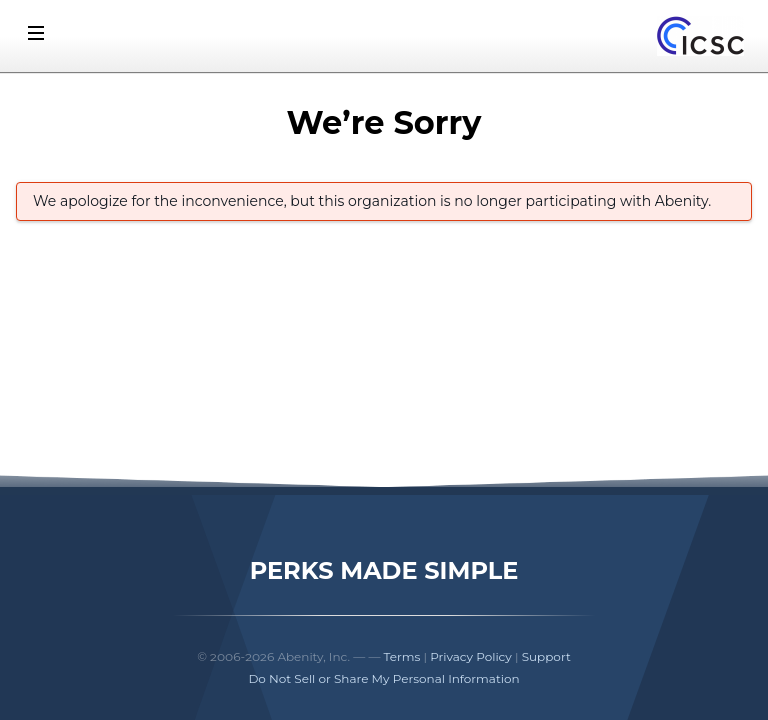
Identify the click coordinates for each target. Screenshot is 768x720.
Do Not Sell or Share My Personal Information (383, 678)
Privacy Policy (471, 656)
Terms (402, 656)
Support (546, 656)
